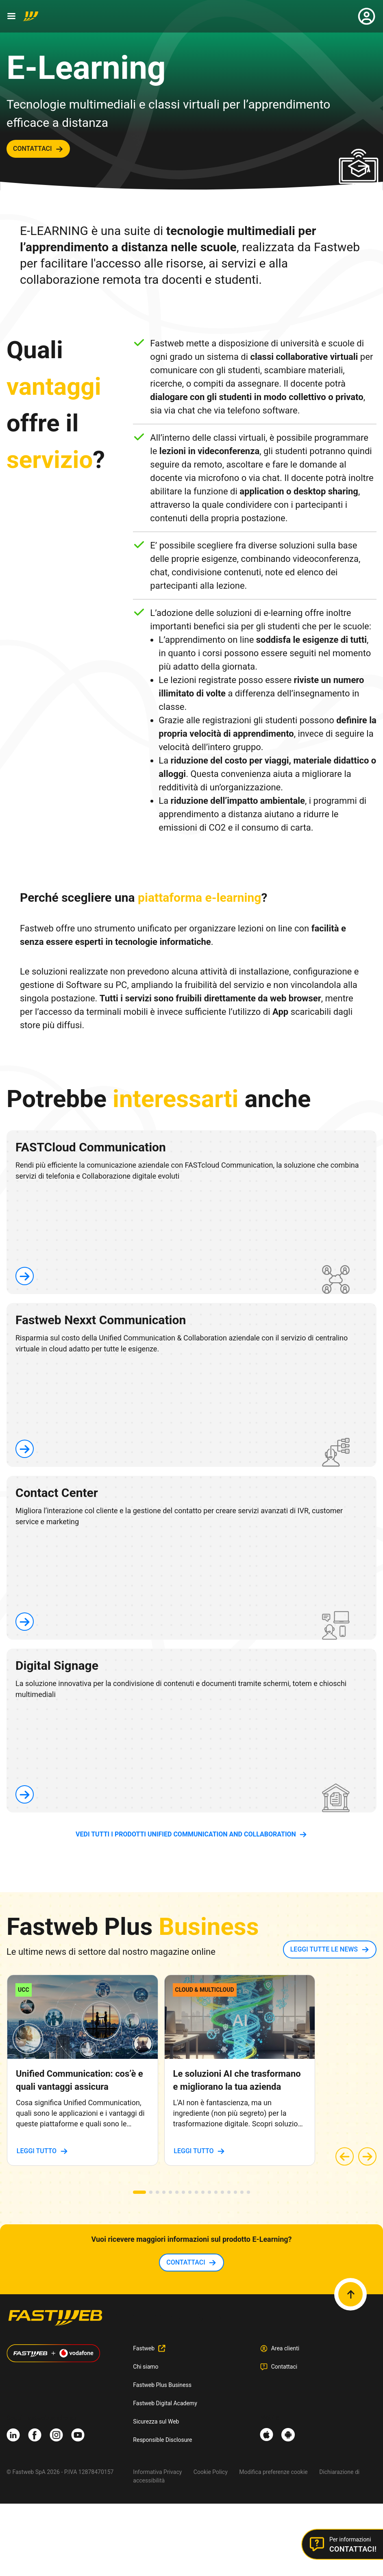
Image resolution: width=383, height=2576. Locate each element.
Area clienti (285, 2348)
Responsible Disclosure (162, 2440)
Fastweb (144, 2348)
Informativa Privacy (157, 2472)
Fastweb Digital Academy (165, 2403)
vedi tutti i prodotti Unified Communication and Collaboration (186, 1834)
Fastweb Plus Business (162, 2385)
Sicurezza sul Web (156, 2421)
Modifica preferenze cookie (273, 2472)
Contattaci (284, 2366)
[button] (139, 2192)
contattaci (32, 148)
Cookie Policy (211, 2472)
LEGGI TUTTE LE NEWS (324, 1949)
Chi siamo (145, 2366)
